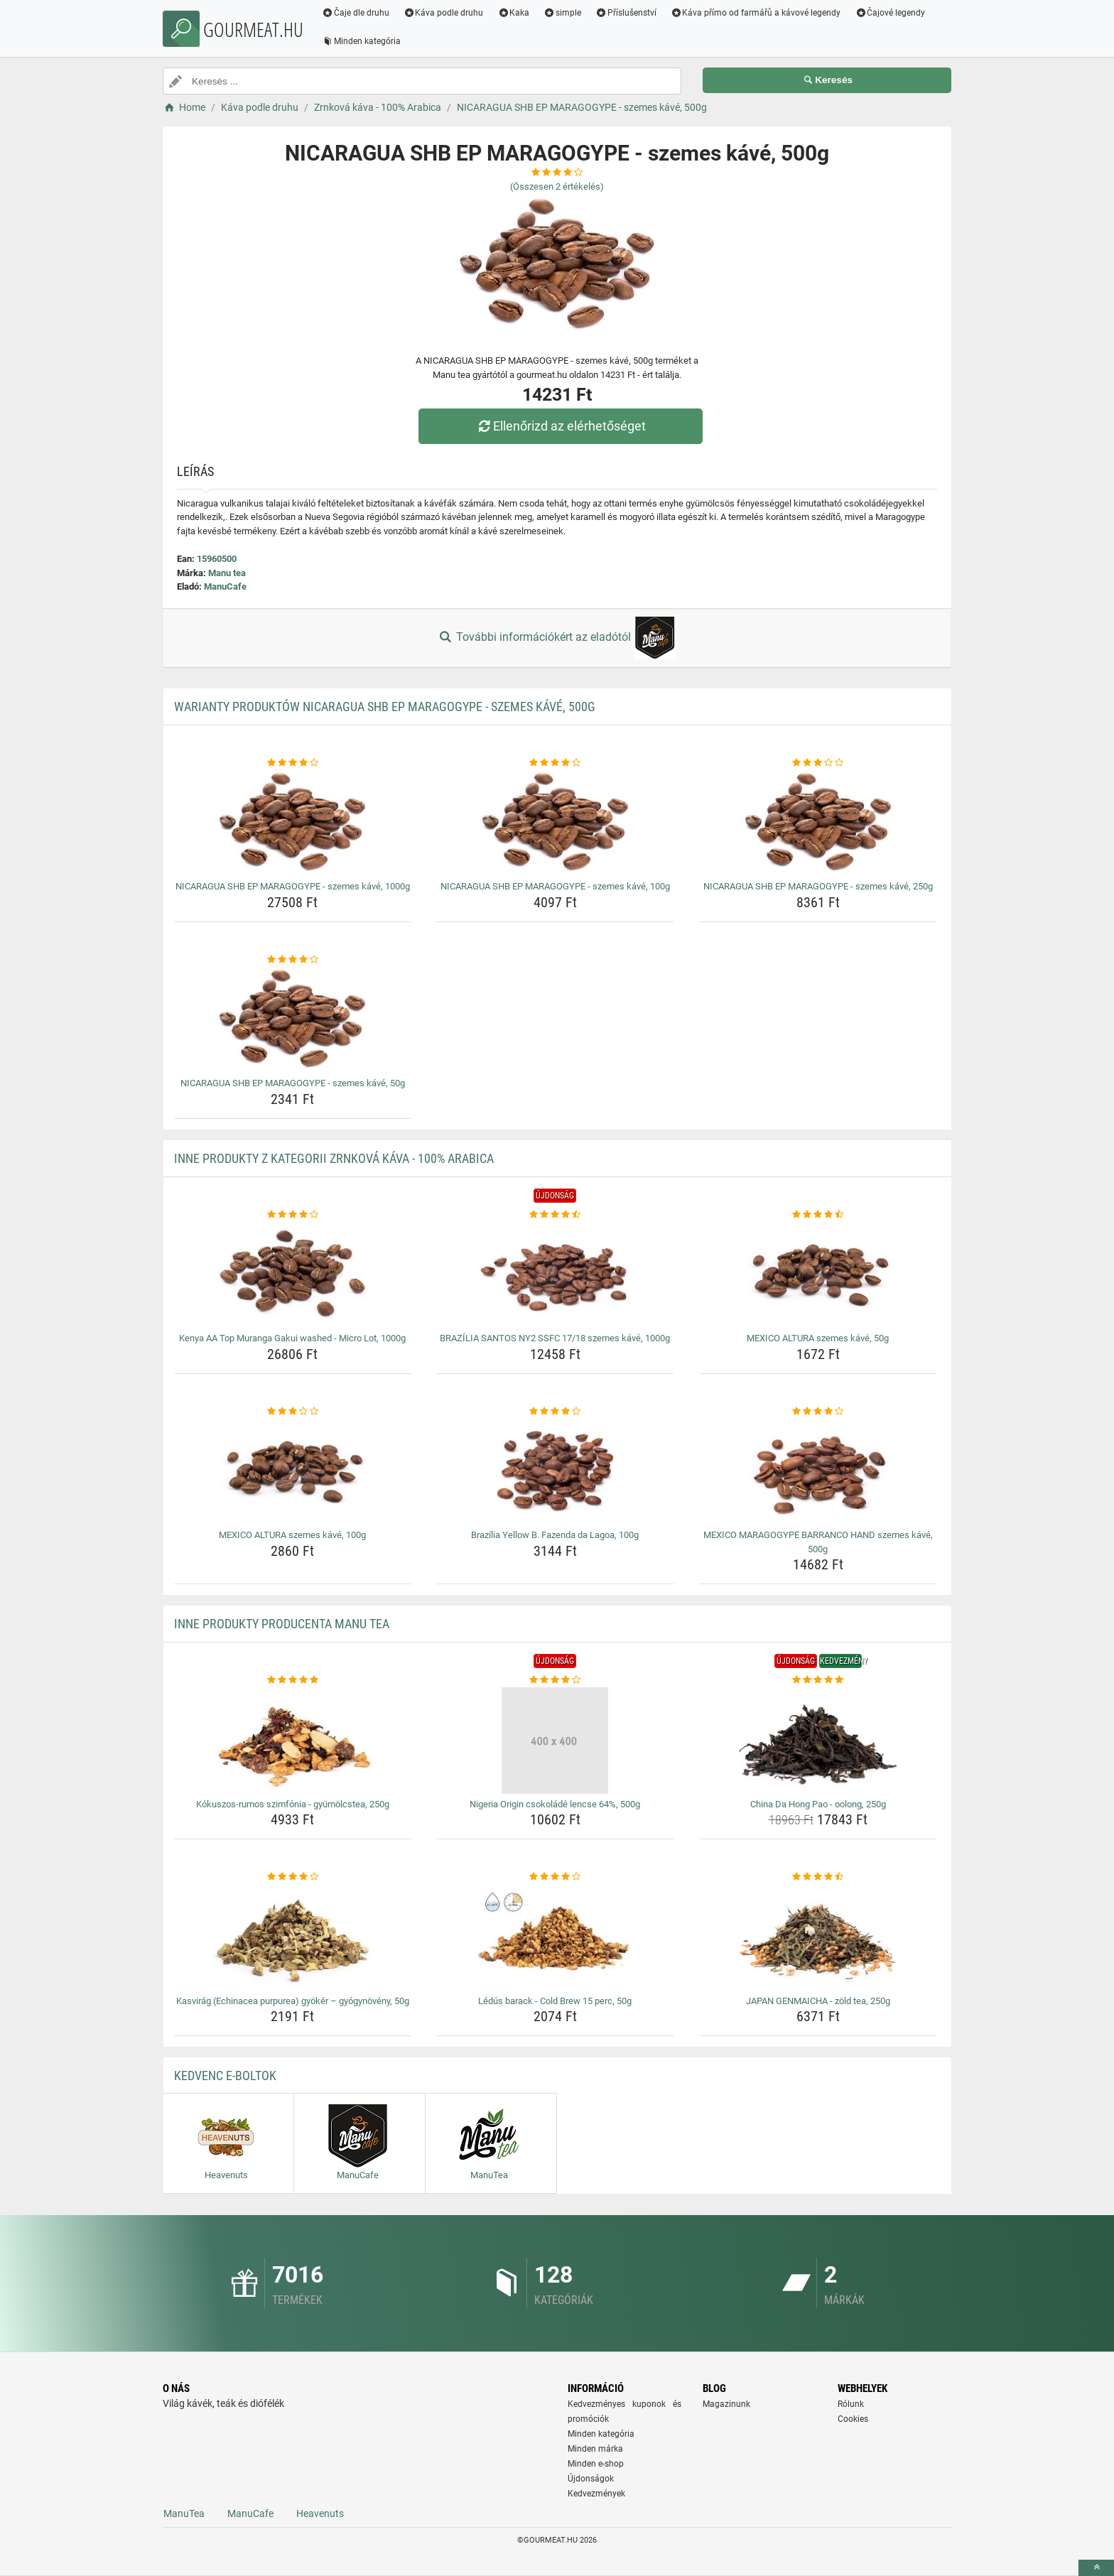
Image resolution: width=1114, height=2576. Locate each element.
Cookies (853, 2419)
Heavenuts (320, 2513)
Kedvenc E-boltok (225, 2075)
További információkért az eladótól (557, 638)
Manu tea (227, 573)
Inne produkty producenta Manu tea (281, 1623)
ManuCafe (225, 586)
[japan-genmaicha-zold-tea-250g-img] (818, 1937)
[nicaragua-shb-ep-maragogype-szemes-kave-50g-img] (293, 1019)
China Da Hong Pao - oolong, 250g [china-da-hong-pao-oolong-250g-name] (818, 1804)
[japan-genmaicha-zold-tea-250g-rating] (818, 1877)
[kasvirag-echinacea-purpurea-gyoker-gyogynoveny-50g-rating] (293, 1877)
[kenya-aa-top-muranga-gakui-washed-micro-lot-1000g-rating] (293, 1215)
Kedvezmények (596, 2494)
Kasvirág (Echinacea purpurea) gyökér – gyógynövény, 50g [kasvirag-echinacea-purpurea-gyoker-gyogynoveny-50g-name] (292, 2001)
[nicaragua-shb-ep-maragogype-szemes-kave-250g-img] (818, 822)
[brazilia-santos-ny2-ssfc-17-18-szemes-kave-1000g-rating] (555, 1215)
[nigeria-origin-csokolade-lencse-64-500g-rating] (555, 1680)
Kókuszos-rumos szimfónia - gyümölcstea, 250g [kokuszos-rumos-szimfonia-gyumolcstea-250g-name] (292, 1804)
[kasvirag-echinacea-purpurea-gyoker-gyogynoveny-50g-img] (293, 1937)
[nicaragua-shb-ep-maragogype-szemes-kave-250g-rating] (818, 763)
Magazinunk (726, 2404)
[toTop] (1096, 2568)
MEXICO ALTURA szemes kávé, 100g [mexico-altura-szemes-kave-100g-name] (292, 1535)
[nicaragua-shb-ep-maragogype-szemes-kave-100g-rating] (555, 763)
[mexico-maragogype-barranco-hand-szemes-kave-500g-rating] (818, 1412)
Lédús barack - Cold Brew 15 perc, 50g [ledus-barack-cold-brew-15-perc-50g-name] (555, 2001)
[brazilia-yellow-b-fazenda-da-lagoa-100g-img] (555, 1471)
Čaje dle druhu (355, 13)
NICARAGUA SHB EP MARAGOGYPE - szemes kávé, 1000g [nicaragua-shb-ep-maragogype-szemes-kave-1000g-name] (292, 886)
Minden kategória (361, 41)
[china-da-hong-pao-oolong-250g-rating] (818, 1680)
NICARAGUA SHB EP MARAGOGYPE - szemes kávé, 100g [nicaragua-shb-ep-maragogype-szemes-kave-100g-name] (555, 886)
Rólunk (851, 2404)
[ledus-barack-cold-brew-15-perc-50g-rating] (555, 1877)
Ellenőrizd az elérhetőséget (560, 425)
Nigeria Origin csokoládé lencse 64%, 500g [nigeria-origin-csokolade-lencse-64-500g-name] (555, 1804)
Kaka (514, 13)
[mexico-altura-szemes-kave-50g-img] (818, 1274)
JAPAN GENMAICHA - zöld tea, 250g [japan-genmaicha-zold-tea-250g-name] (818, 2001)
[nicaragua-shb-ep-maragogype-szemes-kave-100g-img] (555, 822)
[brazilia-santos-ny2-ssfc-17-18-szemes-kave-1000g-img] (555, 1274)
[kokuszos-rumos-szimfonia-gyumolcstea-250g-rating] (293, 1680)
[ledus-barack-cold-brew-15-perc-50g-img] (555, 1937)
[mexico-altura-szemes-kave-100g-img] (293, 1471)
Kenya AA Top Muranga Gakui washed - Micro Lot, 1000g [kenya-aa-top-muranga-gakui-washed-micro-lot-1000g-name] (292, 1338)
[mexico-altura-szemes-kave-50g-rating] (818, 1215)
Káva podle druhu (444, 13)
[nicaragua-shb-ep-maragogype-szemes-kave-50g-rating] (293, 960)
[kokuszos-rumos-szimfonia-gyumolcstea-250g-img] (293, 1740)
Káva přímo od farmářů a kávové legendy (756, 13)
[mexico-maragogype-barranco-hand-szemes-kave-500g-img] (818, 1471)
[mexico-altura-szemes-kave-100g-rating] (293, 1412)
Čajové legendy (890, 13)
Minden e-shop (596, 2464)
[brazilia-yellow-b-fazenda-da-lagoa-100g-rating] (555, 1412)
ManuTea (184, 2513)
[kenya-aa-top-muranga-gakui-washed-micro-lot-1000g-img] (293, 1274)
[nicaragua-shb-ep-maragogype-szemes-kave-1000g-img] (293, 822)
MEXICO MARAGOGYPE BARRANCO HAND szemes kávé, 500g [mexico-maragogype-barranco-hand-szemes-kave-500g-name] (818, 1542)
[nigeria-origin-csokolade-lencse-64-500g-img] (555, 1740)
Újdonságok (591, 2479)
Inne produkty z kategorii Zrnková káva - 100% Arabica (334, 1158)
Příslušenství (625, 13)
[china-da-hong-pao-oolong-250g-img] (818, 1740)
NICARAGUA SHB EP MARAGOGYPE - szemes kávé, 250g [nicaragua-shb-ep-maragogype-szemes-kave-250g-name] (818, 886)
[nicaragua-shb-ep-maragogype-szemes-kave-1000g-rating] (293, 763)
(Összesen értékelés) (557, 186)
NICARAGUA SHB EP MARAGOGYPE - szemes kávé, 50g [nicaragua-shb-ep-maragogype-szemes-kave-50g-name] (292, 1083)
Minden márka (595, 2449)
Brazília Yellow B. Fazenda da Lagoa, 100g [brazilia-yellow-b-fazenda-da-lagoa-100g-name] (555, 1535)
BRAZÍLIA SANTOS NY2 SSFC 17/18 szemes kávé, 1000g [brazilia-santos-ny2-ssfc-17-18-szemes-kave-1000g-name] (555, 1338)
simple (562, 13)
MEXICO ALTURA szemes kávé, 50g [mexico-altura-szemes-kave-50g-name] (818, 1338)
